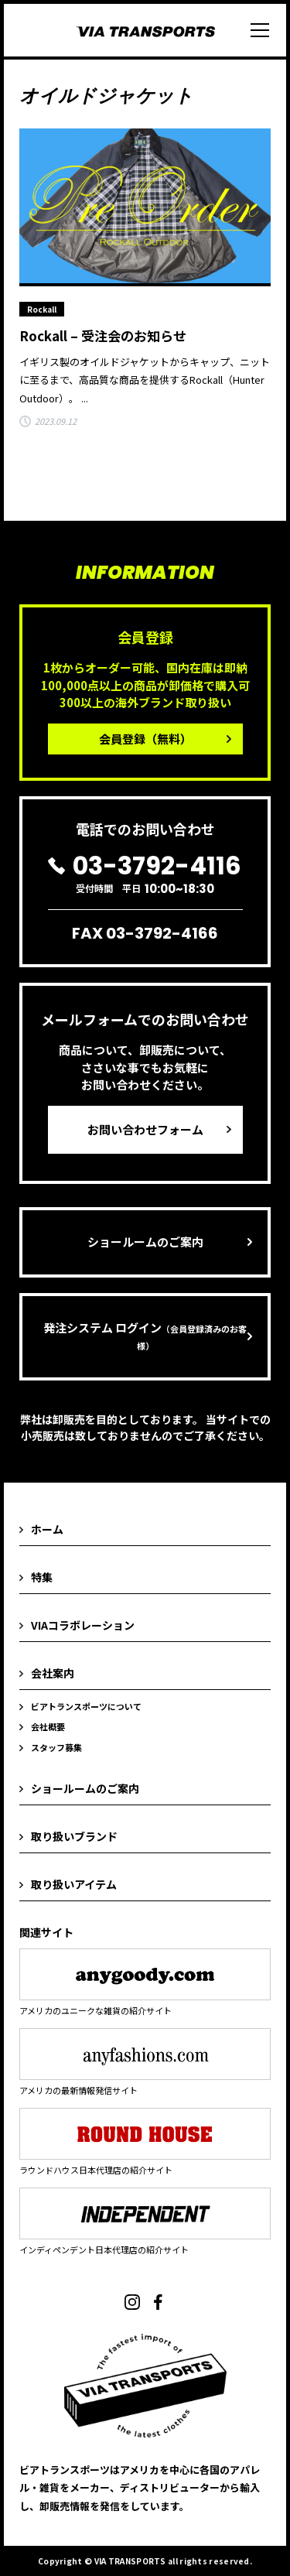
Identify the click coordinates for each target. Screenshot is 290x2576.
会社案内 (52, 1673)
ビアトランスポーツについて (86, 1706)
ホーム (47, 1529)
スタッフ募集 (56, 1747)
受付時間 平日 (145, 874)
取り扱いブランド (74, 1836)
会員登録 (145, 738)
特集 (42, 1577)
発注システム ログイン (145, 1336)
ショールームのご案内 (145, 1241)
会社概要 (48, 1726)
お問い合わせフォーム (145, 1129)
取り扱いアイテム (74, 1884)
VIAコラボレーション (83, 1625)
